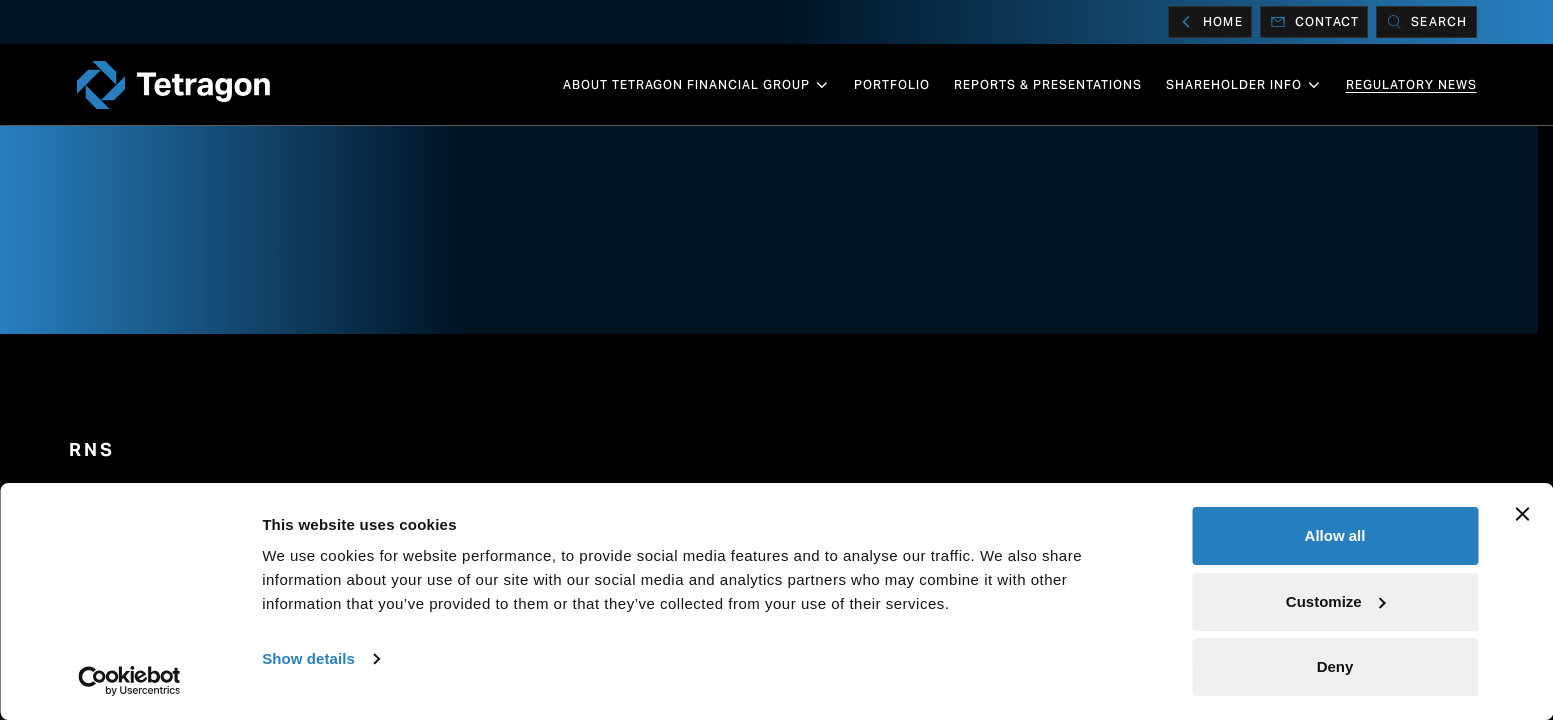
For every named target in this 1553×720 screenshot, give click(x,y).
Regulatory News (1411, 84)
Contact (1314, 22)
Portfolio (892, 84)
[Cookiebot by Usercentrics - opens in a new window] (129, 681)
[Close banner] (1522, 514)
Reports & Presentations (1048, 84)
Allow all (1335, 535)
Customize (1336, 601)
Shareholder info (1244, 85)
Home (1210, 22)
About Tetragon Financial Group (696, 85)
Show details (308, 658)
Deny (1335, 666)
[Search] (1426, 22)
